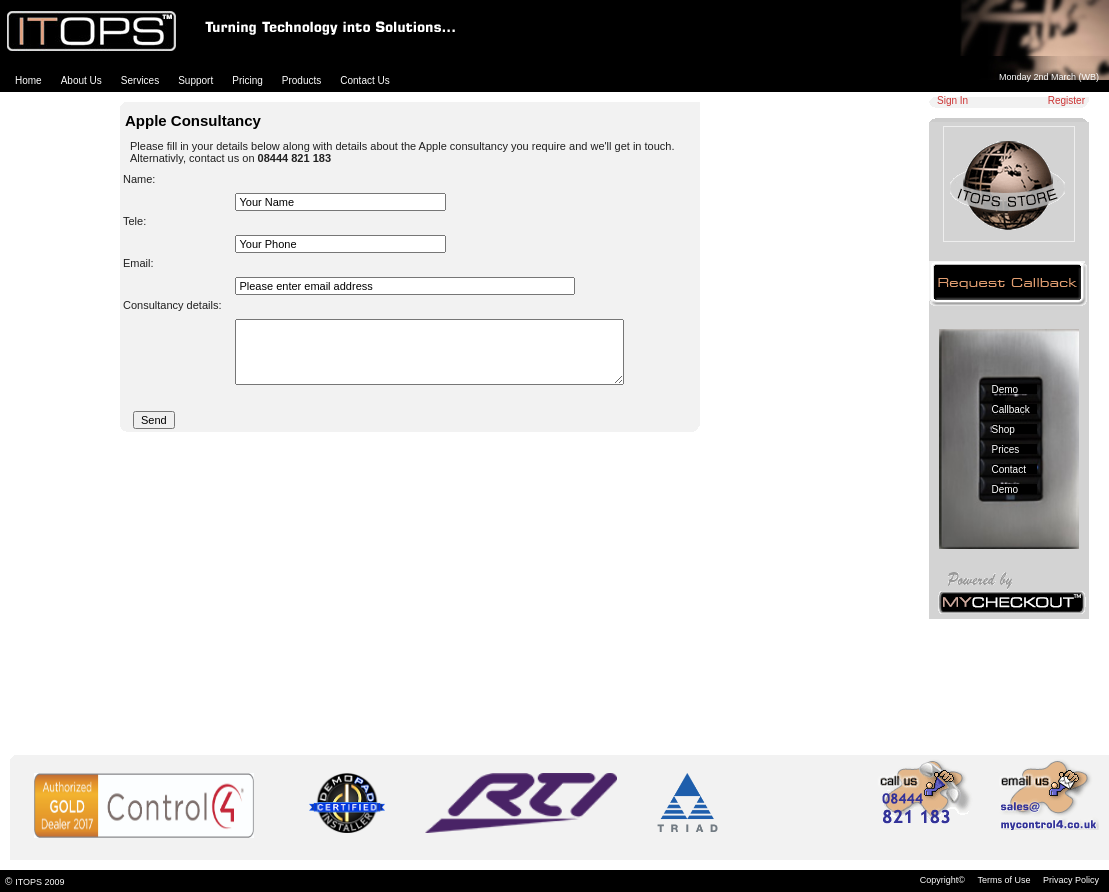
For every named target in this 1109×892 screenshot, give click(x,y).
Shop (1003, 429)
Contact (1009, 469)
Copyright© (942, 880)
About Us (81, 80)
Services (140, 80)
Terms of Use (1003, 880)
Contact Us (364, 80)
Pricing (247, 80)
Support (195, 80)
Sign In (952, 100)
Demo (1005, 389)
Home (28, 80)
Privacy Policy (1071, 880)
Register (1066, 100)
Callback (1011, 409)
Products (301, 80)
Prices (1006, 449)
